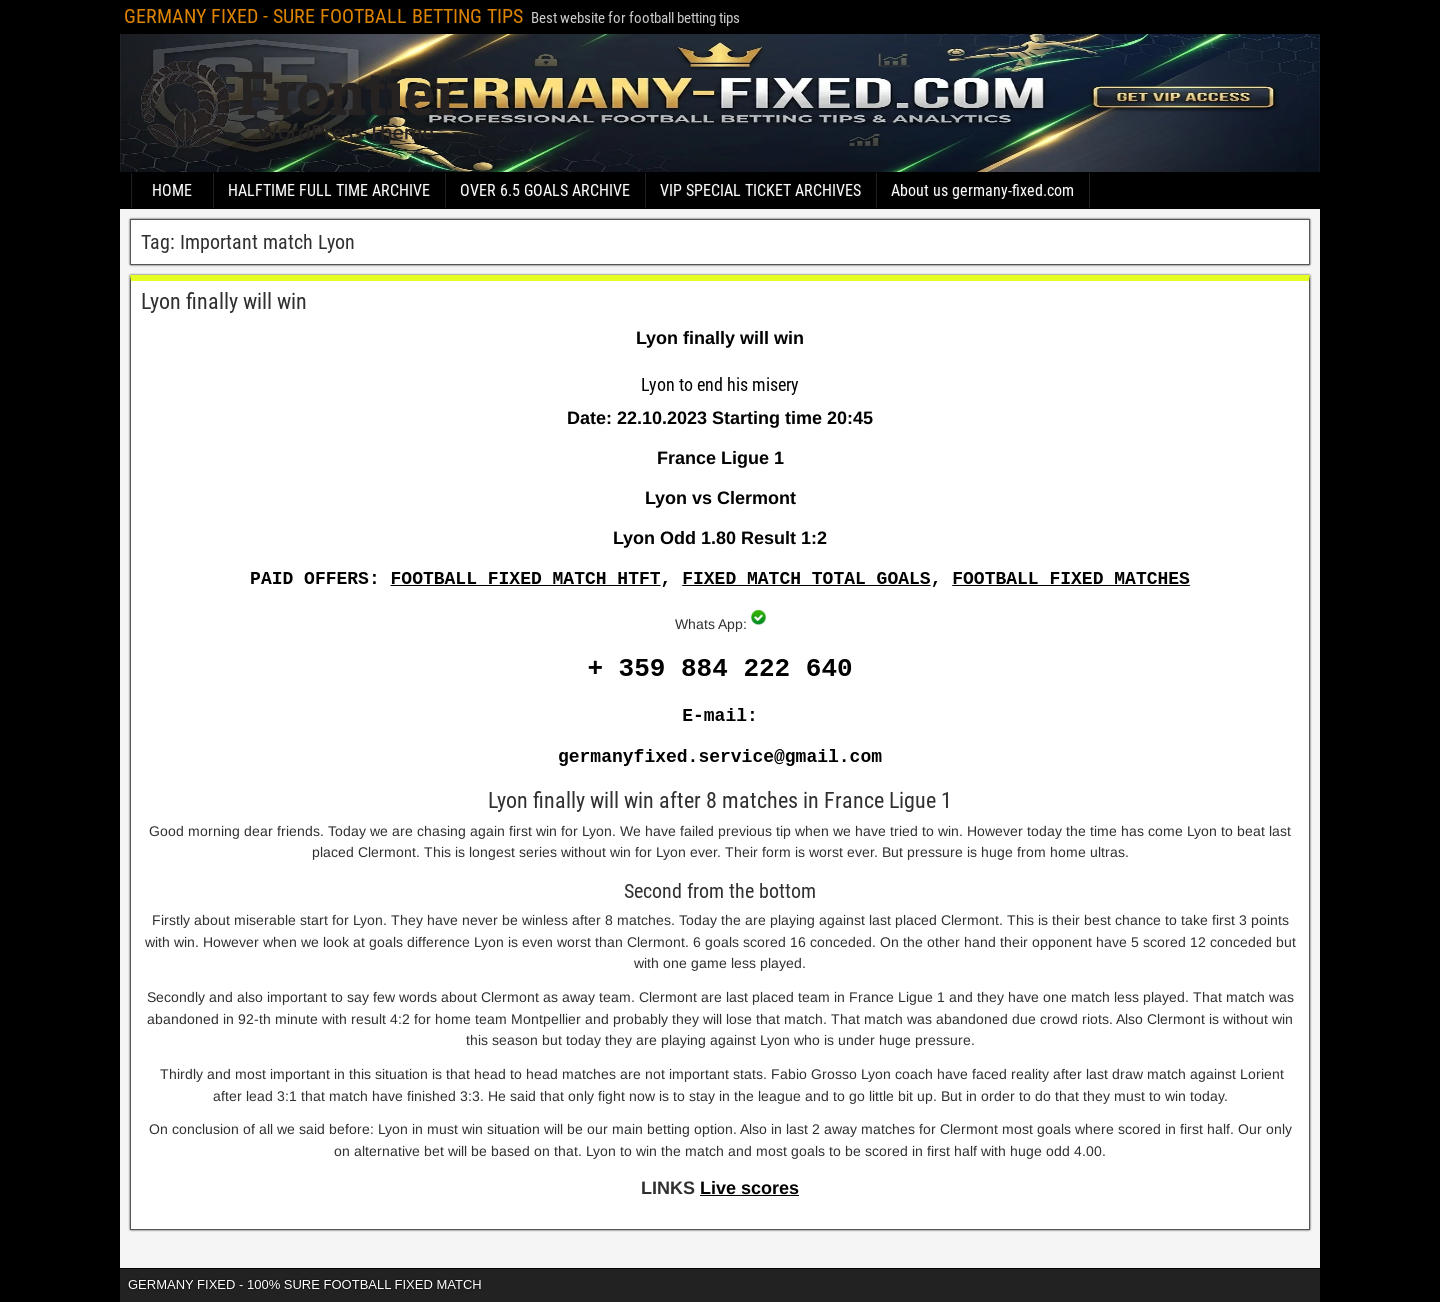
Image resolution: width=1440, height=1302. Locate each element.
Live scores (749, 1188)
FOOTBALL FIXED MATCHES (1071, 579)
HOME (172, 190)
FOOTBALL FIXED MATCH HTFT (526, 579)
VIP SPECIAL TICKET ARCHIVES (760, 190)
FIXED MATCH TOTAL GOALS (806, 579)
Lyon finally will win (224, 301)
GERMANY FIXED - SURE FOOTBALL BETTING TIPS (323, 16)
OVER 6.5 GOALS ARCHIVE (545, 190)
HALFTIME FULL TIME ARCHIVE (329, 190)
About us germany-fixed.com (982, 190)
